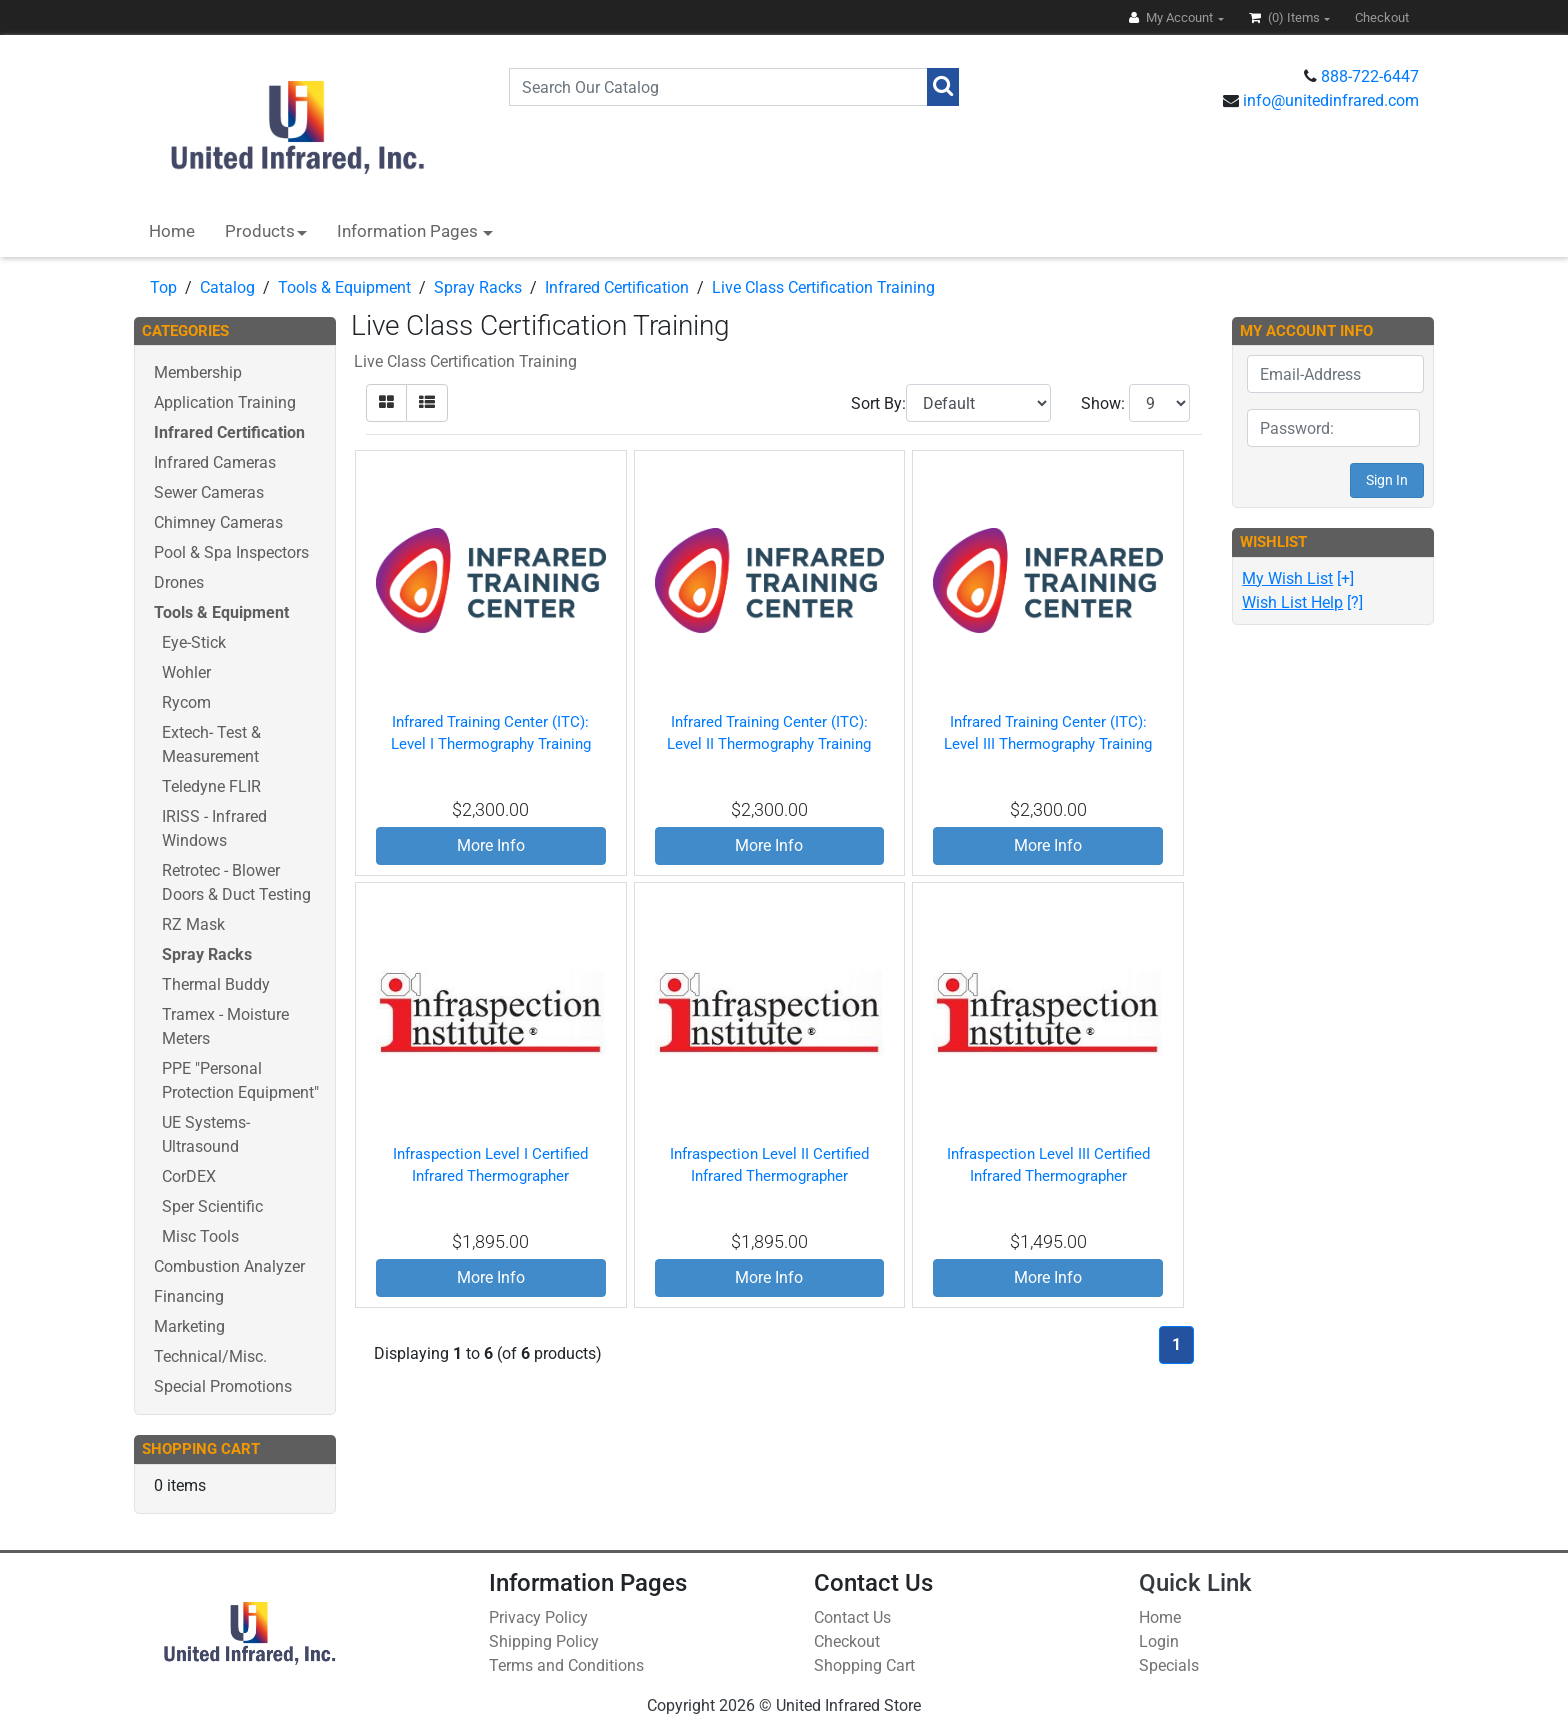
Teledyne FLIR (211, 786)
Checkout (847, 1641)
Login (1159, 1641)
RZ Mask (193, 924)
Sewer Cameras (209, 492)
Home (172, 231)
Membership (198, 372)
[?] (1302, 602)
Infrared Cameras (215, 462)
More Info (491, 845)
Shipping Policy (544, 1641)
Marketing (189, 1326)
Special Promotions (223, 1386)
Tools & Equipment (344, 287)
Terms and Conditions (566, 1665)
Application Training (225, 402)
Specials (1169, 1665)
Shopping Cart (864, 1665)
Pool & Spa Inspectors (231, 552)
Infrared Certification (617, 287)
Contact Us (852, 1617)
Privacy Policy (538, 1617)
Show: (1103, 403)
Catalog (227, 287)
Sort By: (878, 403)
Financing (189, 1296)
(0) (1286, 17)
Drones (179, 582)
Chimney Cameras (218, 522)
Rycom (186, 702)
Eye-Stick (194, 642)
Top (163, 287)
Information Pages (409, 231)
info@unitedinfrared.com (1331, 100)
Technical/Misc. (210, 1356)
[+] (1298, 578)
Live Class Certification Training (823, 287)
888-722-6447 (1370, 76)
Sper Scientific (212, 1206)
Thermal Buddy (216, 984)
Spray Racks (478, 287)
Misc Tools (200, 1236)
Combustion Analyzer (229, 1266)
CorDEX (189, 1176)
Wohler (186, 672)
